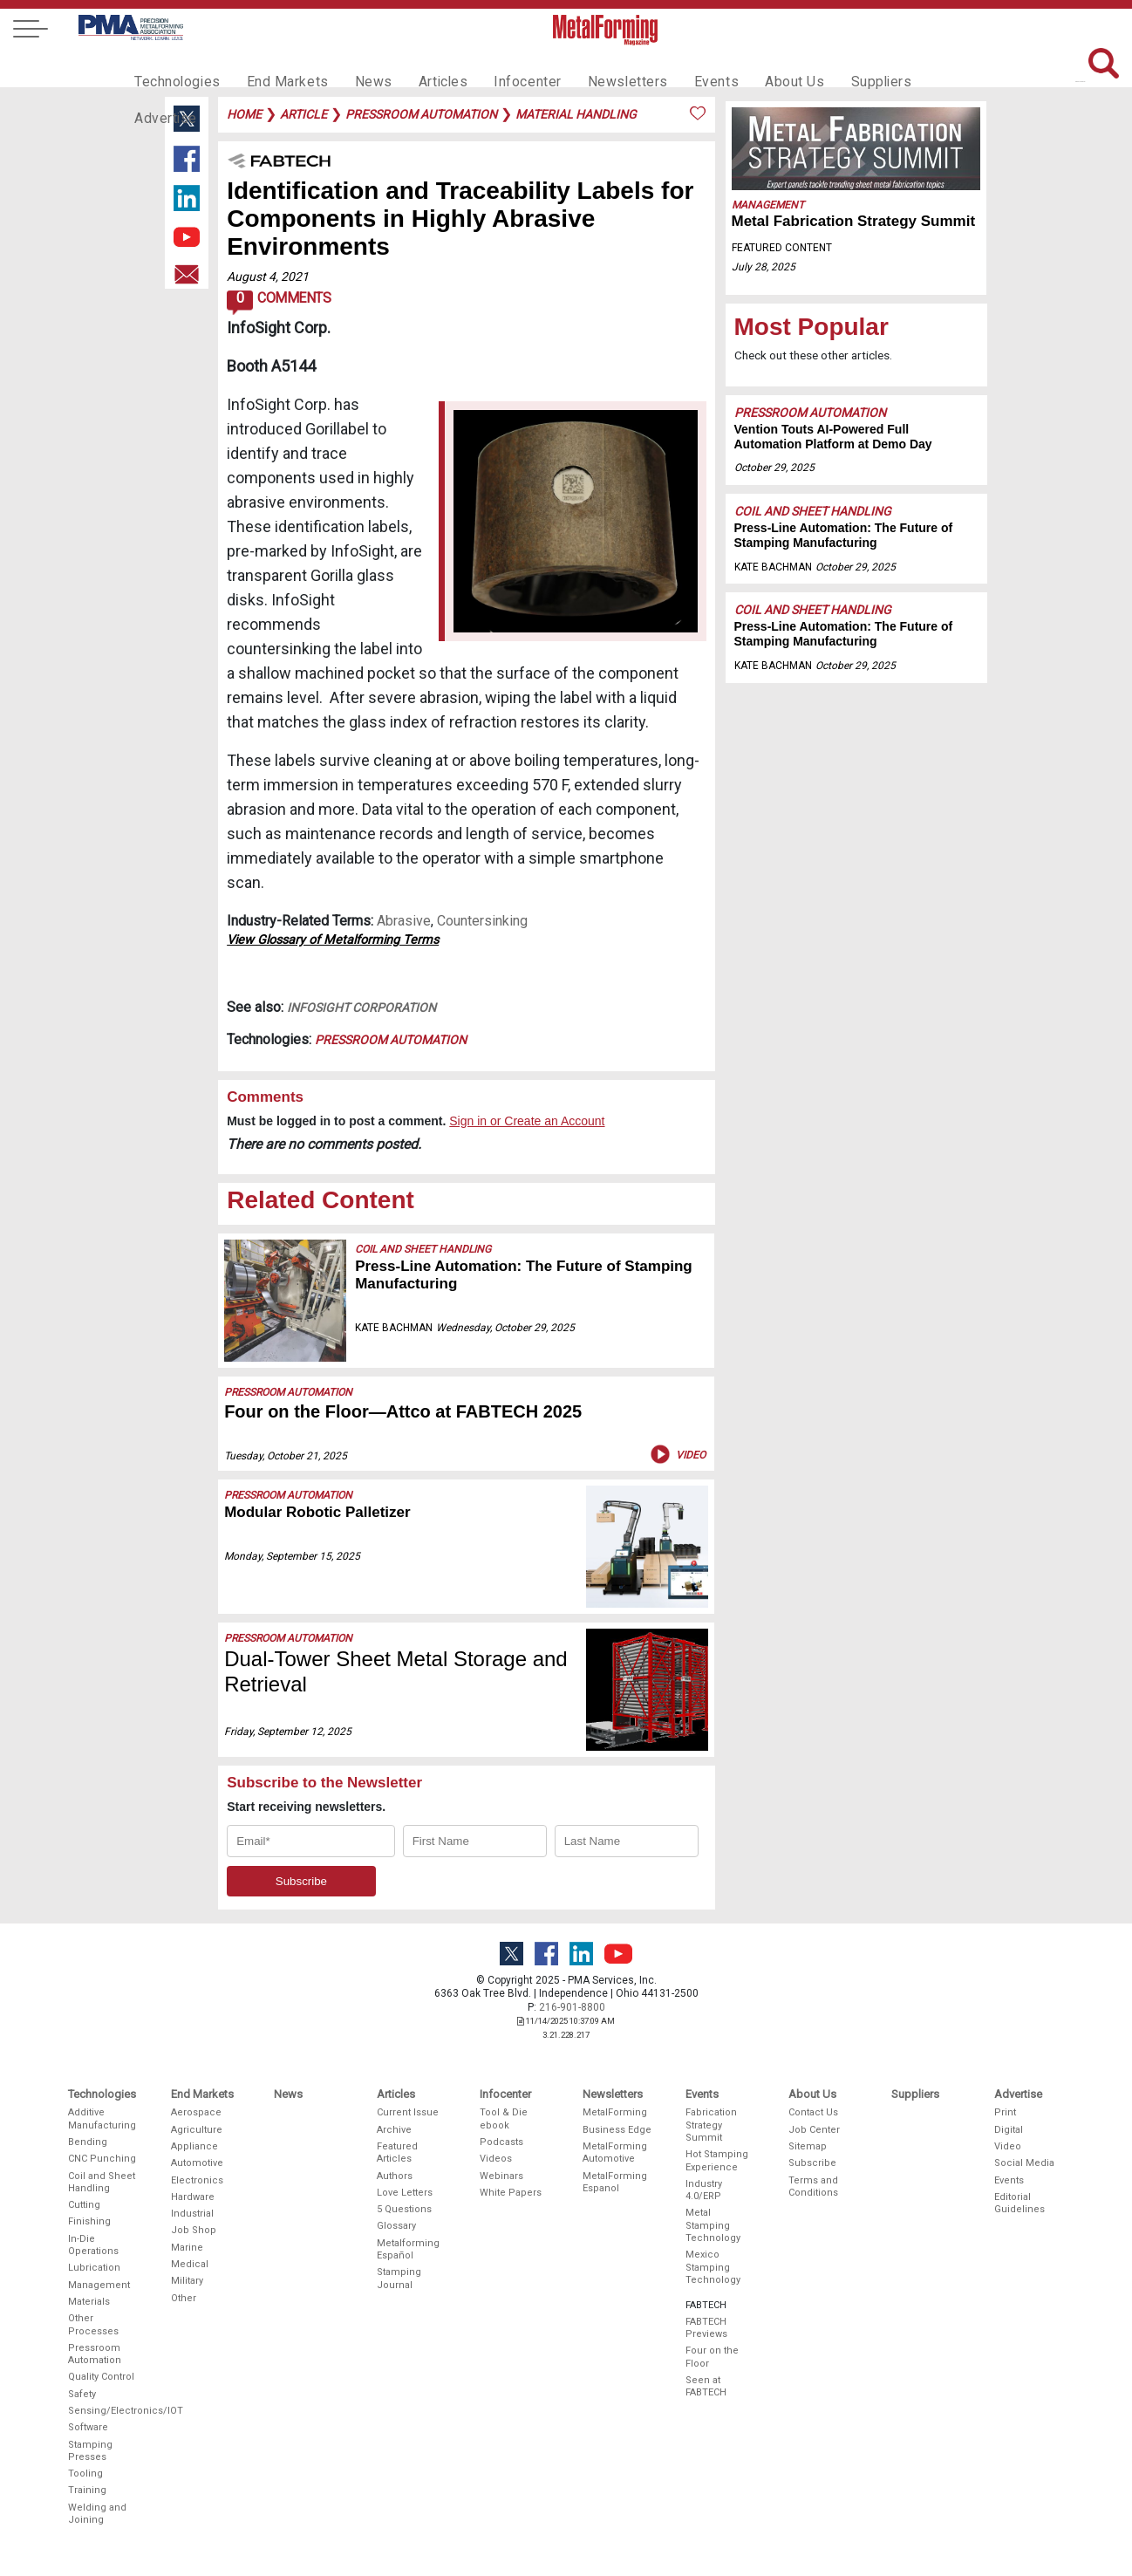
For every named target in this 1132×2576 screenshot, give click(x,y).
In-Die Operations (93, 2245)
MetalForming (615, 2112)
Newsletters (595, 66)
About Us (750, 66)
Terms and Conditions (813, 2186)
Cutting (84, 2204)
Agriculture (196, 2129)
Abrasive (404, 920)
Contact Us (813, 2112)
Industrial (192, 2213)
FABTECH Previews (706, 2328)
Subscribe (812, 2163)
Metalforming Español (408, 2249)
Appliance (194, 2146)
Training (87, 2490)
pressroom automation (421, 114)
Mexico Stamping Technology (712, 2267)
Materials (89, 2301)
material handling (576, 114)
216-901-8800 (572, 2007)
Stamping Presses (90, 2451)
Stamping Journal (399, 2278)
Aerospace (196, 2112)
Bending (87, 2142)
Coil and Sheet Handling (423, 1249)
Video (676, 1454)
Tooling (85, 2473)
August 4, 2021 (268, 277)
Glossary (396, 2225)
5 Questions (404, 2209)
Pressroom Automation (391, 1040)
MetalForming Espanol (615, 2182)
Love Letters (405, 2192)
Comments (279, 303)
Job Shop (193, 2230)
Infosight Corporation (361, 1008)
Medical (189, 2264)
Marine (187, 2247)
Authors (395, 2176)
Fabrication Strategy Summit (711, 2125)
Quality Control (101, 2376)
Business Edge (617, 2129)
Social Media (1024, 2163)
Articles (421, 66)
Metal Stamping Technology (712, 2225)
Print (1005, 2112)
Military (187, 2280)
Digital (1008, 2129)
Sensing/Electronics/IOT (103, 2410)
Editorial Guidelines (1019, 2203)
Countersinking (482, 920)
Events (677, 66)
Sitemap (807, 2146)
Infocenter (501, 66)
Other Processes (93, 2324)
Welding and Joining (97, 2513)
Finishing (89, 2221)
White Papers (511, 2192)
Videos (496, 2158)
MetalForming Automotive (615, 2152)
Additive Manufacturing (102, 2118)
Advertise (915, 66)
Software (88, 2427)
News (356, 66)
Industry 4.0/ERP (703, 2190)
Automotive (197, 2163)
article (303, 114)
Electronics (197, 2180)
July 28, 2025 (763, 267)
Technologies (174, 66)
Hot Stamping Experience (716, 2160)
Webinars (501, 2176)
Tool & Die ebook (504, 2118)
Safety (82, 2394)
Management (768, 205)
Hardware (193, 2197)
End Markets (277, 66)
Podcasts (501, 2142)
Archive (394, 2129)
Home (244, 114)
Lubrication (94, 2267)
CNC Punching (102, 2158)
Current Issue (408, 2112)
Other (183, 2298)
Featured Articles (397, 2152)
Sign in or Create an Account (526, 1121)
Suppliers (832, 66)
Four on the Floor (712, 2356)
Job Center (814, 2129)
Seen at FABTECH (705, 2386)
